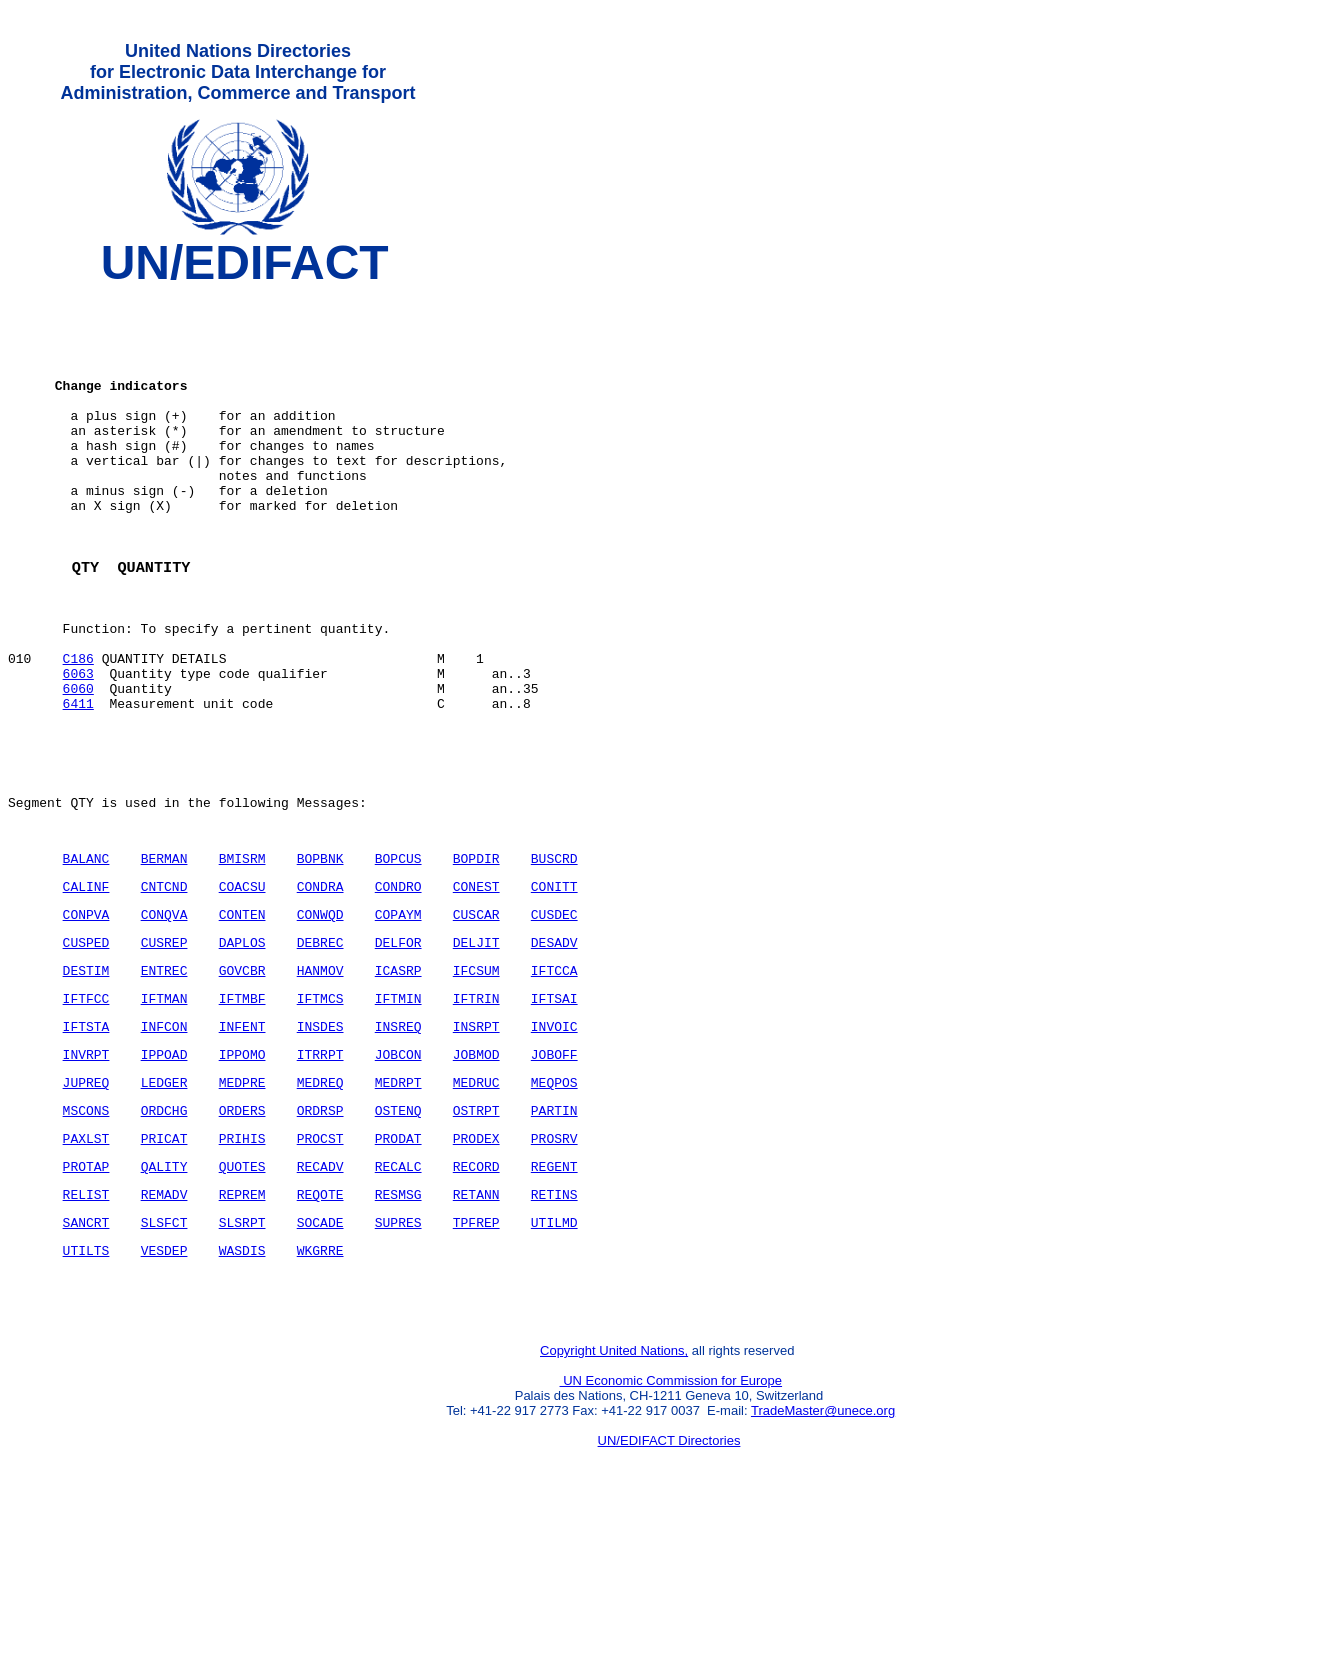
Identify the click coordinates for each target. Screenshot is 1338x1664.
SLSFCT (164, 1359)
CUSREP (164, 1049)
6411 (78, 783)
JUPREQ (86, 1204)
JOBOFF (554, 1173)
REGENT (554, 1297)
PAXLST (86, 1266)
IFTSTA (86, 1142)
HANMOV (320, 1080)
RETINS (554, 1328)
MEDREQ (320, 1204)
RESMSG (398, 1328)
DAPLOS (242, 1049)
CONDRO (398, 987)
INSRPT (476, 1142)
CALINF (86, 987)
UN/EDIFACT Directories (669, 1589)
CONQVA (164, 1018)
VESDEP (164, 1390)
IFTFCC (86, 1111)
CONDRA (320, 987)
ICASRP (398, 1080)
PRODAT (398, 1266)
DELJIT (476, 1049)
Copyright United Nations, (614, 1499)
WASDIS (242, 1390)
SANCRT (86, 1359)
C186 (78, 729)
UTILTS (86, 1390)
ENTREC (164, 1080)
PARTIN (554, 1235)
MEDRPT (398, 1204)
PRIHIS (242, 1266)
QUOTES (242, 1297)
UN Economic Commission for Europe (671, 1529)
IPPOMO (242, 1173)
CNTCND (164, 987)
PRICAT (164, 1266)
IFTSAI (554, 1111)
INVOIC (554, 1142)
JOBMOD (476, 1173)
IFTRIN (476, 1111)
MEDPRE (242, 1204)
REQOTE (320, 1328)
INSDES (320, 1142)
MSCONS (86, 1235)
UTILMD (554, 1359)
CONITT (554, 987)
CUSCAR (476, 1018)
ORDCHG (164, 1235)
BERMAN (164, 956)
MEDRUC (476, 1204)
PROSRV (554, 1266)
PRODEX (476, 1266)
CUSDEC (554, 1018)
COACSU (242, 987)
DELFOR (398, 1049)
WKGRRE (320, 1390)
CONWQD (320, 1018)
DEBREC (320, 1049)
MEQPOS (554, 1204)
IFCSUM (476, 1080)
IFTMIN (398, 1111)
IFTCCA (554, 1080)
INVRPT (86, 1173)
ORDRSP (320, 1235)
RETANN (476, 1328)
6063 (78, 747)
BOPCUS (398, 956)
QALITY (164, 1297)
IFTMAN (164, 1111)
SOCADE (320, 1359)
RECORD (476, 1297)
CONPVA (86, 1018)
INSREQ (398, 1142)
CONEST (476, 987)
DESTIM (86, 1080)
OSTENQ (398, 1235)
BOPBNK (320, 956)
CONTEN (242, 1018)
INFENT (242, 1142)
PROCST (320, 1266)
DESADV (554, 1049)
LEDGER (164, 1204)
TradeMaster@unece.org (823, 1559)
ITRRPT (320, 1173)
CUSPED (86, 1049)
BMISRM (242, 956)
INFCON (164, 1142)
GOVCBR (242, 1080)
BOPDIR (476, 956)
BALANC (86, 956)
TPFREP (476, 1359)
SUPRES (398, 1359)
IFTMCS (320, 1111)
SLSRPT (242, 1359)
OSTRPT (476, 1235)
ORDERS (242, 1235)
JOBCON (398, 1173)
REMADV (164, 1328)
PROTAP (86, 1297)
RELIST (86, 1328)
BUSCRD (554, 956)
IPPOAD (164, 1173)
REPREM (242, 1328)
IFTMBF (242, 1111)
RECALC (398, 1297)
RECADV (320, 1297)
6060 (78, 765)
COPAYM (398, 1018)
